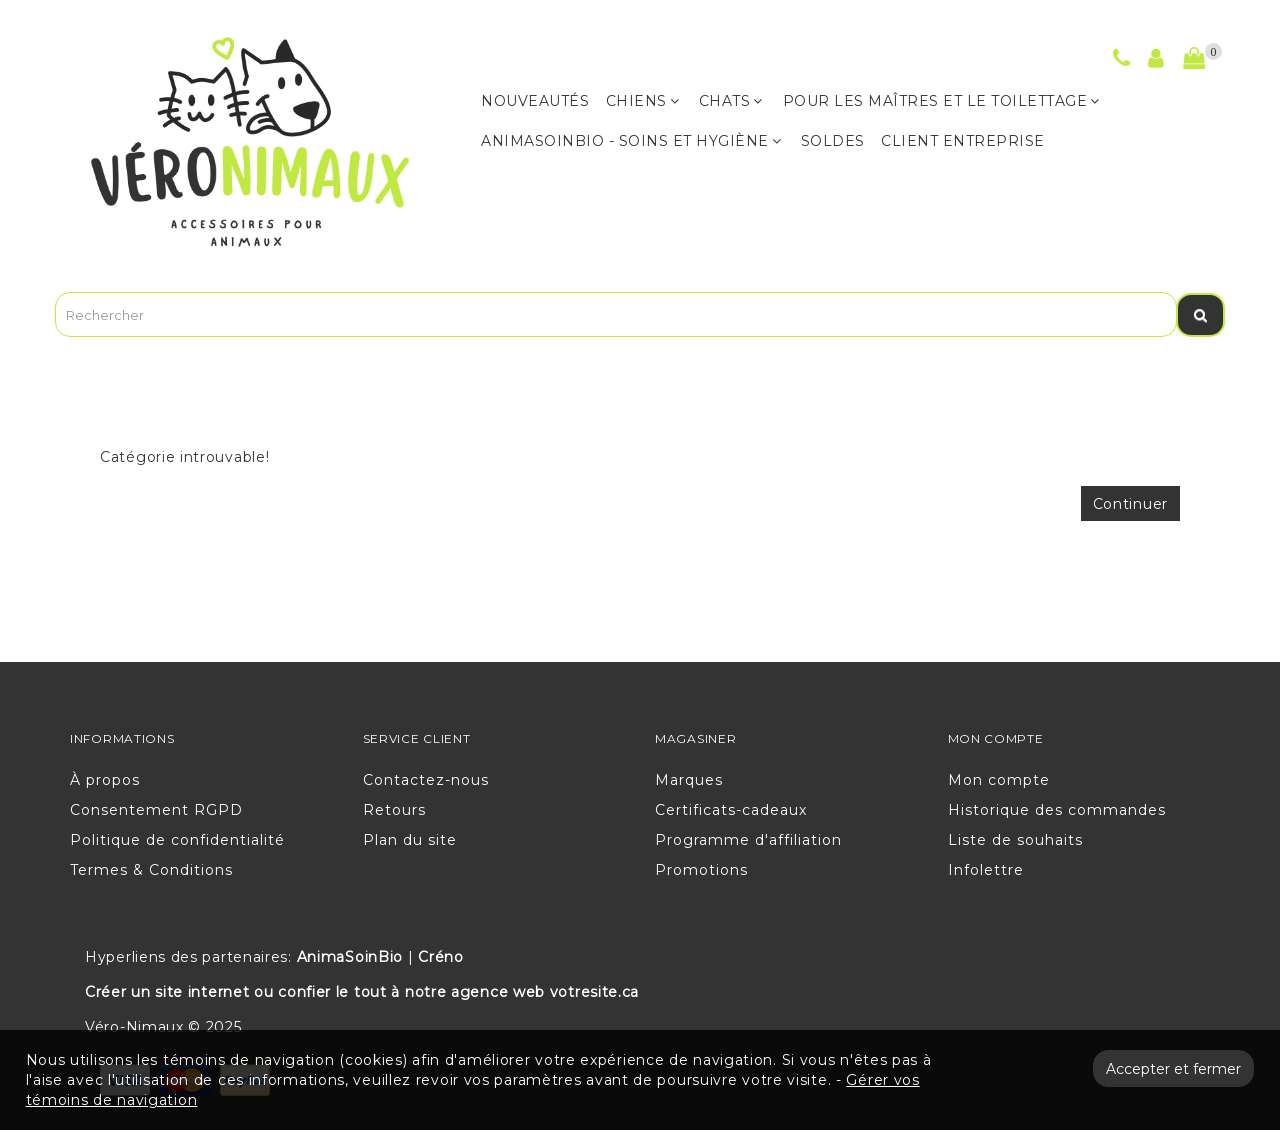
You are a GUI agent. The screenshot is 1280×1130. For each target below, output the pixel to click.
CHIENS (643, 101)
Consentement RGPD (156, 810)
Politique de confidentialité (177, 840)
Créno (441, 957)
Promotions (701, 870)
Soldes (833, 141)
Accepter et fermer (1173, 1069)
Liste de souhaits (1015, 840)
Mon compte (999, 780)
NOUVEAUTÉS (535, 101)
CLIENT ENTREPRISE (963, 141)
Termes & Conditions (151, 870)
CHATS (731, 101)
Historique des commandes (1057, 810)
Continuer (1130, 504)
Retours (394, 810)
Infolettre (986, 870)
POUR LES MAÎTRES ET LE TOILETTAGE (941, 101)
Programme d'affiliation (748, 840)
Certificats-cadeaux (731, 810)
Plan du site (410, 840)
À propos (105, 780)
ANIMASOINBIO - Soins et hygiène (631, 141)
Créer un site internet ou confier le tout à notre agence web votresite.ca (362, 992)
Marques (689, 780)
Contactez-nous (426, 780)
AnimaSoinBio (350, 957)
